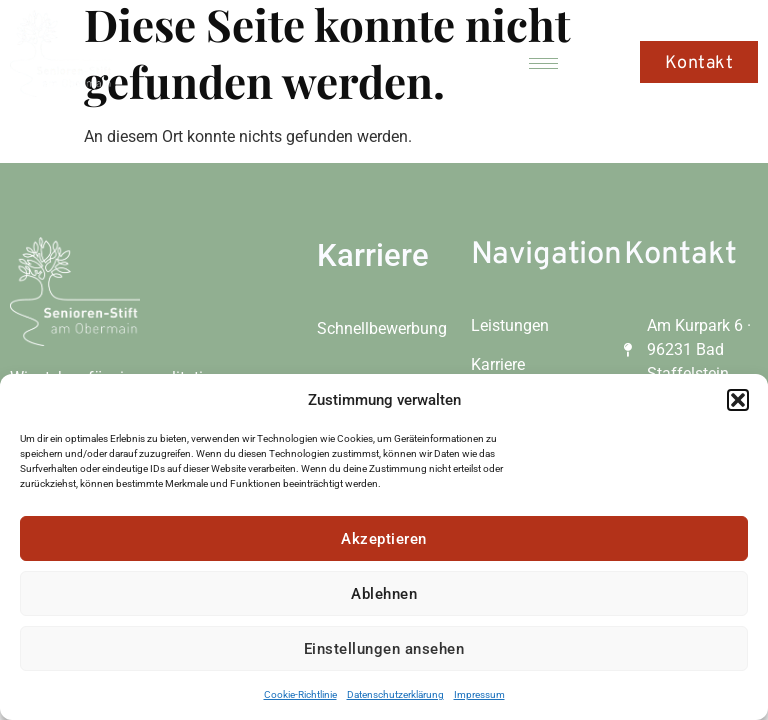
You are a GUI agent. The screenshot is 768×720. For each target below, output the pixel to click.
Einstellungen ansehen (384, 649)
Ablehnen (384, 594)
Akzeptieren (384, 539)
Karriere (373, 255)
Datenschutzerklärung (395, 694)
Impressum (479, 694)
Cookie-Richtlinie (300, 694)
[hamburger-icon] (543, 63)
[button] (738, 400)
